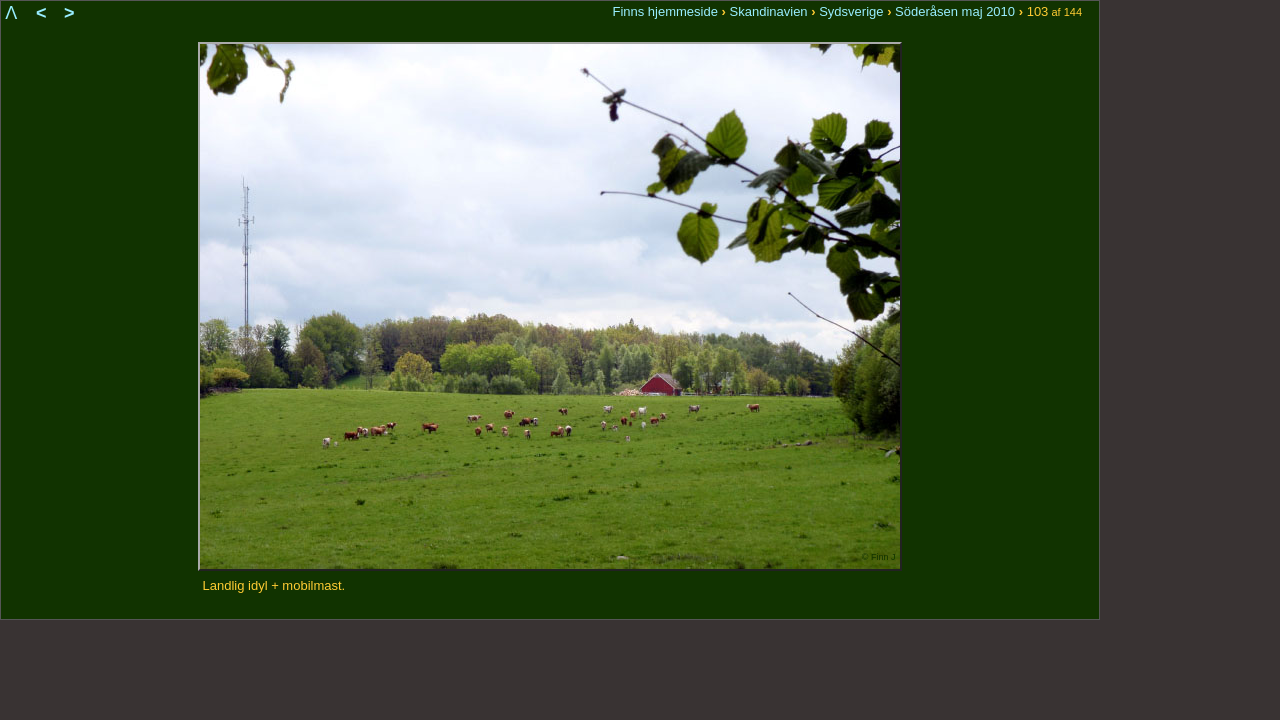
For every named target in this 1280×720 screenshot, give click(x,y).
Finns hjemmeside (665, 11)
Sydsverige (851, 11)
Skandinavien (769, 11)
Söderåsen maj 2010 (955, 11)
